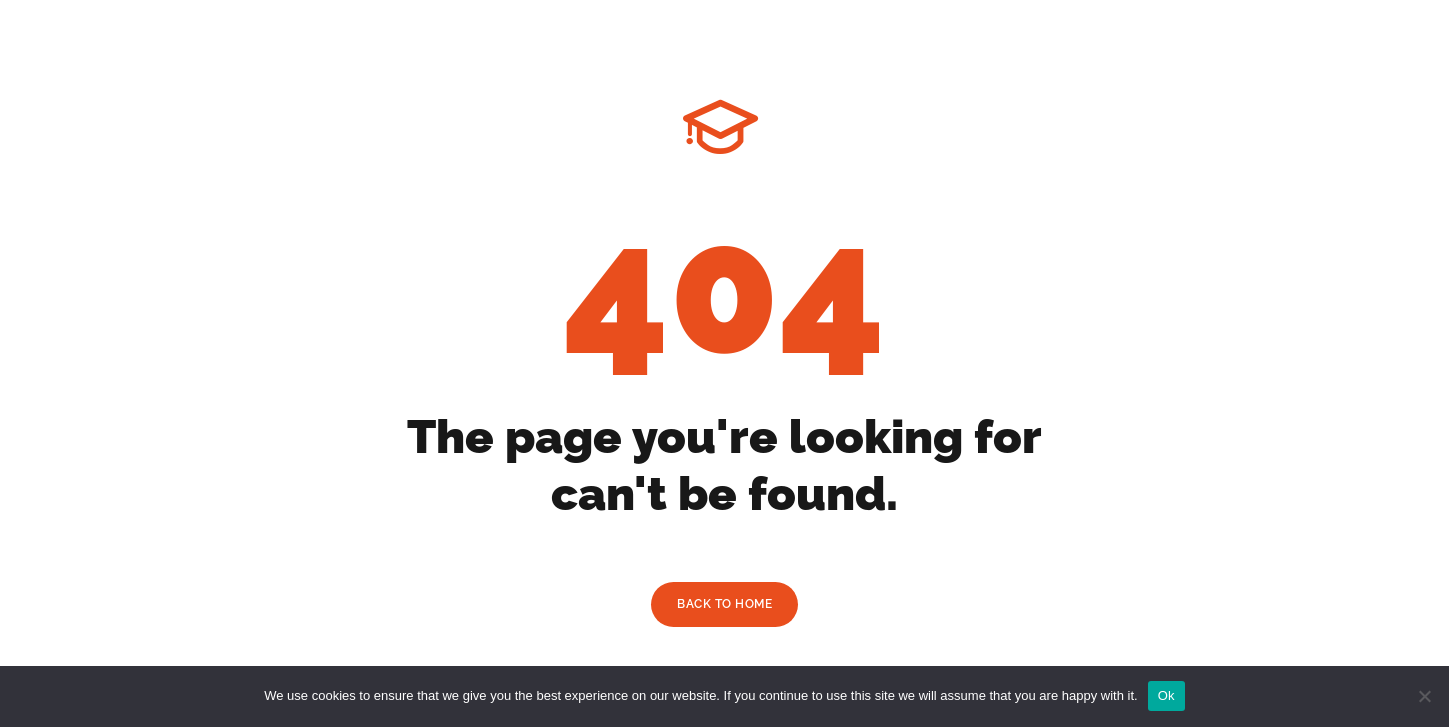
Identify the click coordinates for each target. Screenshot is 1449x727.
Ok (1166, 695)
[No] (1424, 696)
